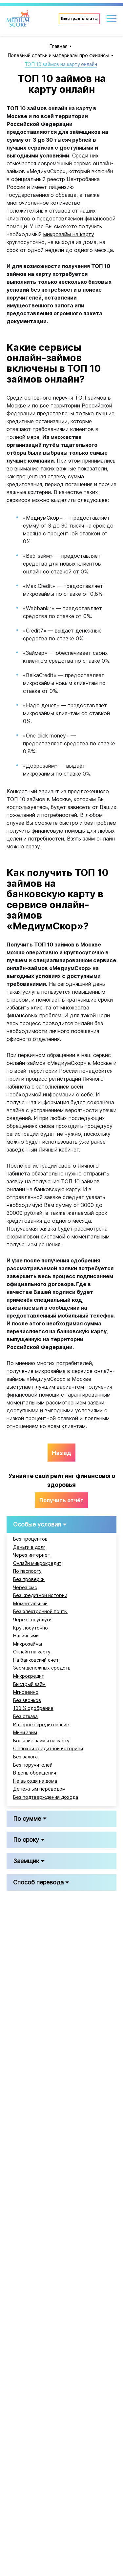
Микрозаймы (27, 1644)
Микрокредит (28, 1676)
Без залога (25, 1756)
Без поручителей (32, 1765)
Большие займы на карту (41, 1740)
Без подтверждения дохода (45, 1797)
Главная (58, 46)
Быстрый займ (29, 1684)
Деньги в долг (29, 1547)
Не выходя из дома (35, 1781)
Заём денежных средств (42, 1668)
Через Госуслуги (32, 1619)
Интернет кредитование (41, 1724)
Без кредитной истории (40, 1595)
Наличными (26, 1635)
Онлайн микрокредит (37, 1563)
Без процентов (30, 1539)
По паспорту (27, 1571)
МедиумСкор (42, 518)
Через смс (25, 1587)
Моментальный (30, 1603)
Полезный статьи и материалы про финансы (58, 55)
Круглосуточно (30, 1628)
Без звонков (27, 1700)
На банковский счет (36, 1660)
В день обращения (34, 1773)
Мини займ (25, 1732)
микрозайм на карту (68, 234)
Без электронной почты (40, 1611)
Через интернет (31, 1555)
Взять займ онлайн (91, 839)
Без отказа (25, 1716)
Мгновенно (25, 1692)
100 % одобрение (33, 1708)
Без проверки (29, 1579)
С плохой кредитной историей (48, 1748)
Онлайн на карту (32, 1651)
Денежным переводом (39, 1789)
